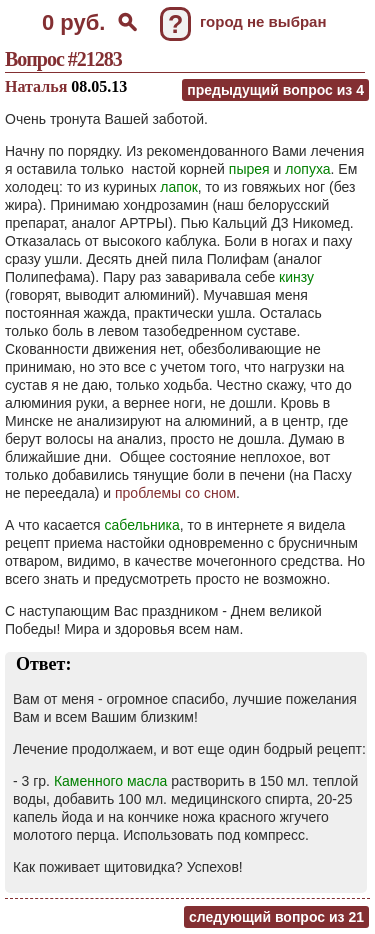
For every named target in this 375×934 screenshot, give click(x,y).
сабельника (142, 525)
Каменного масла (110, 781)
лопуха (307, 169)
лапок (178, 187)
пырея (249, 169)
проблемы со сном (175, 493)
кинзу (296, 277)
